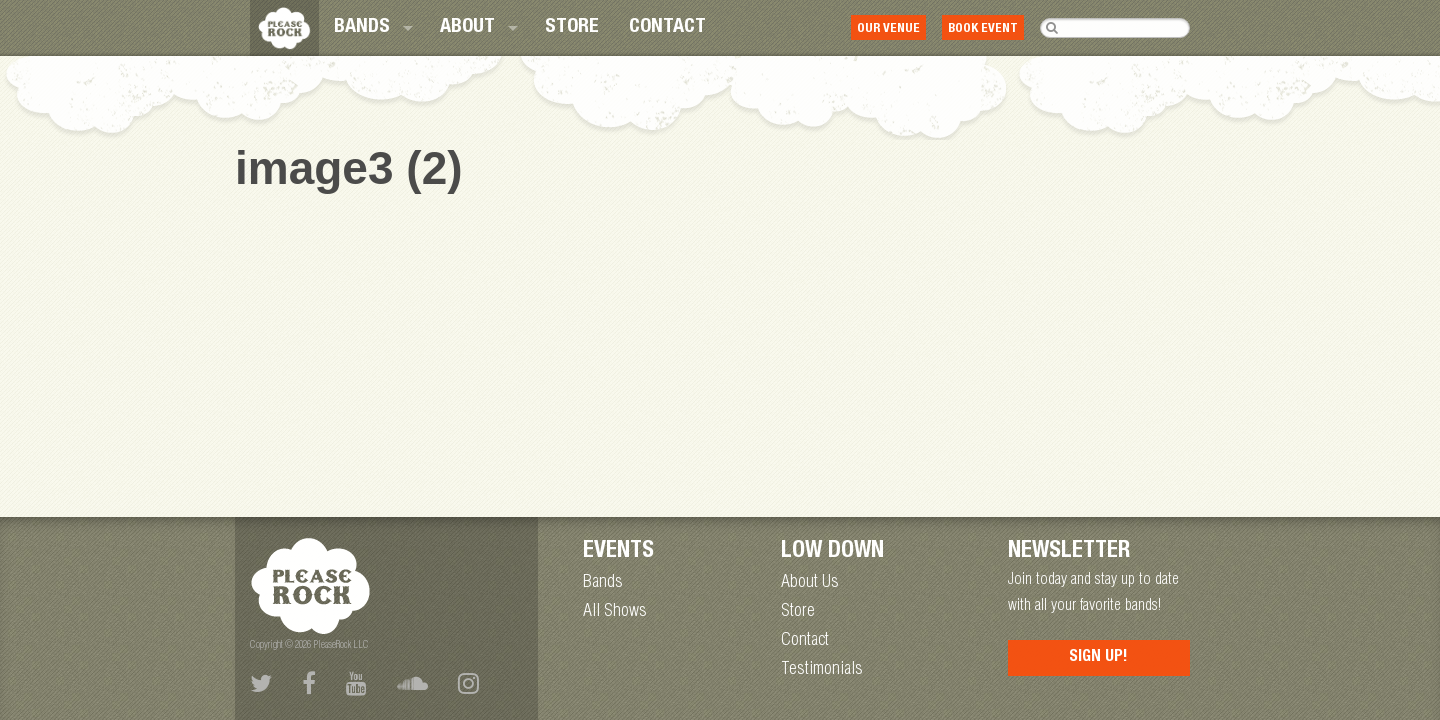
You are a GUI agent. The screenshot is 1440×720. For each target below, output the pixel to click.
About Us (810, 583)
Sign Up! (1098, 658)
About (467, 28)
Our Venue (888, 29)
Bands (362, 28)
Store (572, 28)
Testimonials (822, 670)
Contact (667, 28)
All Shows (615, 612)
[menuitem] (372, 28)
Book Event (983, 29)
